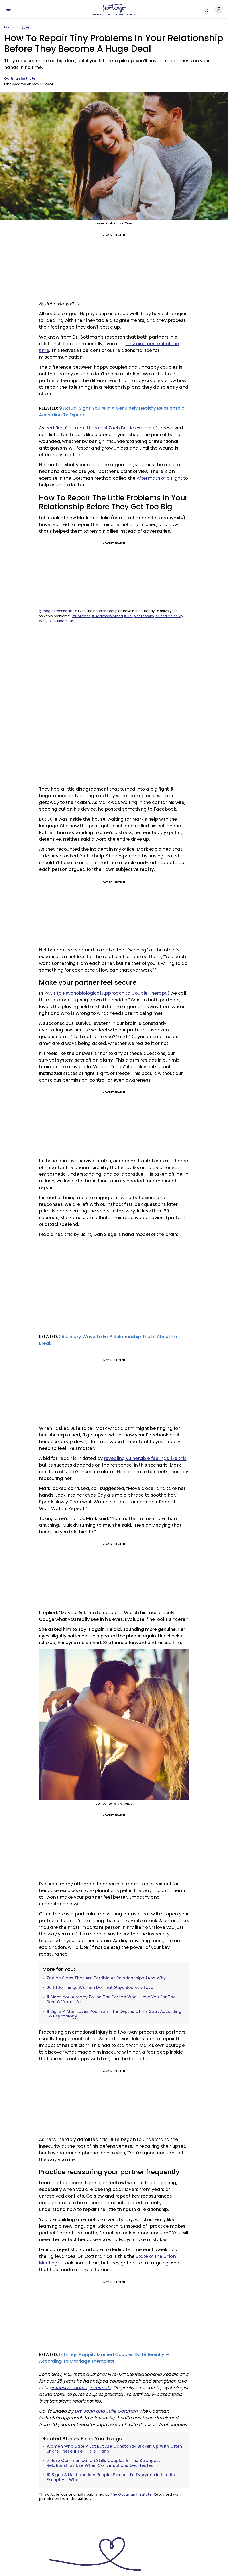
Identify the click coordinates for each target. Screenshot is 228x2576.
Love (25, 27)
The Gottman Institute (131, 2494)
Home (9, 27)
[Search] (204, 9)
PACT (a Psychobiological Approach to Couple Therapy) (106, 993)
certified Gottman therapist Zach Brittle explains (99, 428)
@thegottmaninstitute (58, 610)
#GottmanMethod (107, 616)
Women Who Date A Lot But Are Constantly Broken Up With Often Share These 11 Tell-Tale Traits (114, 2448)
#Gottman (81, 616)
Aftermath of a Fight (159, 478)
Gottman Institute (19, 78)
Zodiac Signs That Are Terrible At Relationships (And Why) (107, 1978)
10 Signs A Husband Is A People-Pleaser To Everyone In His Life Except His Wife (111, 2477)
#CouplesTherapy (139, 616)
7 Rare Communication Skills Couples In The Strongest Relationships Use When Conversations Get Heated (103, 2463)
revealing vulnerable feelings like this (145, 1458)
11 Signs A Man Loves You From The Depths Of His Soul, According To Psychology (114, 2014)
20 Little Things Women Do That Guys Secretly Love (100, 1987)
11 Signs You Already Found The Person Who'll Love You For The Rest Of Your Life (111, 1999)
